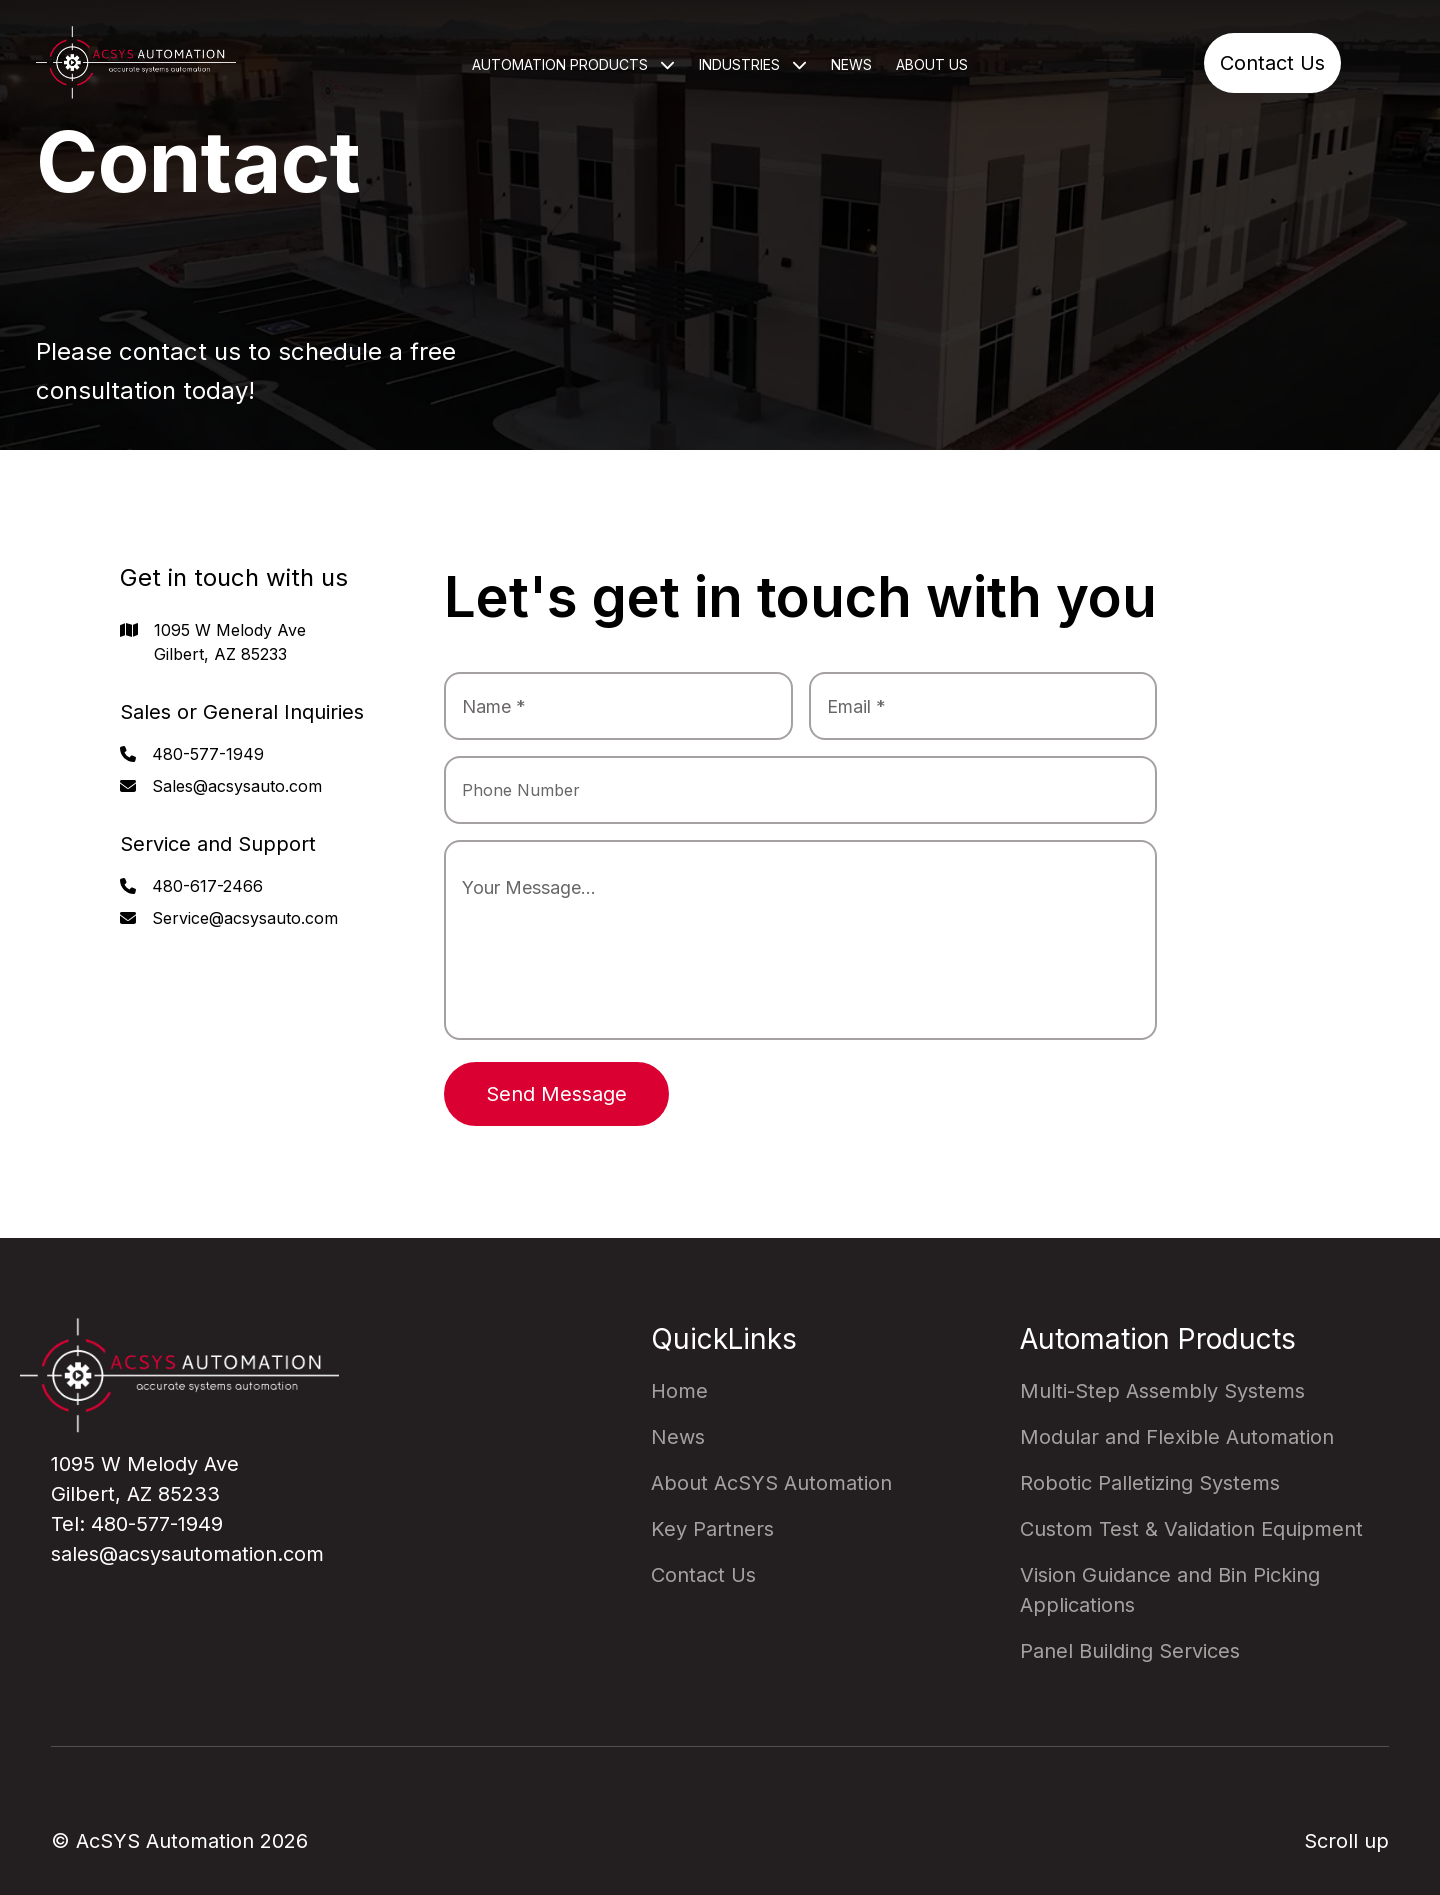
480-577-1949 (208, 754)
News (851, 64)
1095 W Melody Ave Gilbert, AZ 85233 (230, 642)
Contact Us (1272, 63)
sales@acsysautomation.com (187, 1554)
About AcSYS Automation (771, 1483)
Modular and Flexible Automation (1177, 1437)
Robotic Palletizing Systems (1150, 1483)
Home (679, 1391)
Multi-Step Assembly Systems (1162, 1391)
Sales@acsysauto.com (237, 786)
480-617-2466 (207, 886)
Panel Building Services (1130, 1651)
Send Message (556, 1094)
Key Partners (712, 1529)
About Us (932, 64)
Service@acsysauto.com (245, 918)
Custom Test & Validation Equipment (1191, 1529)
